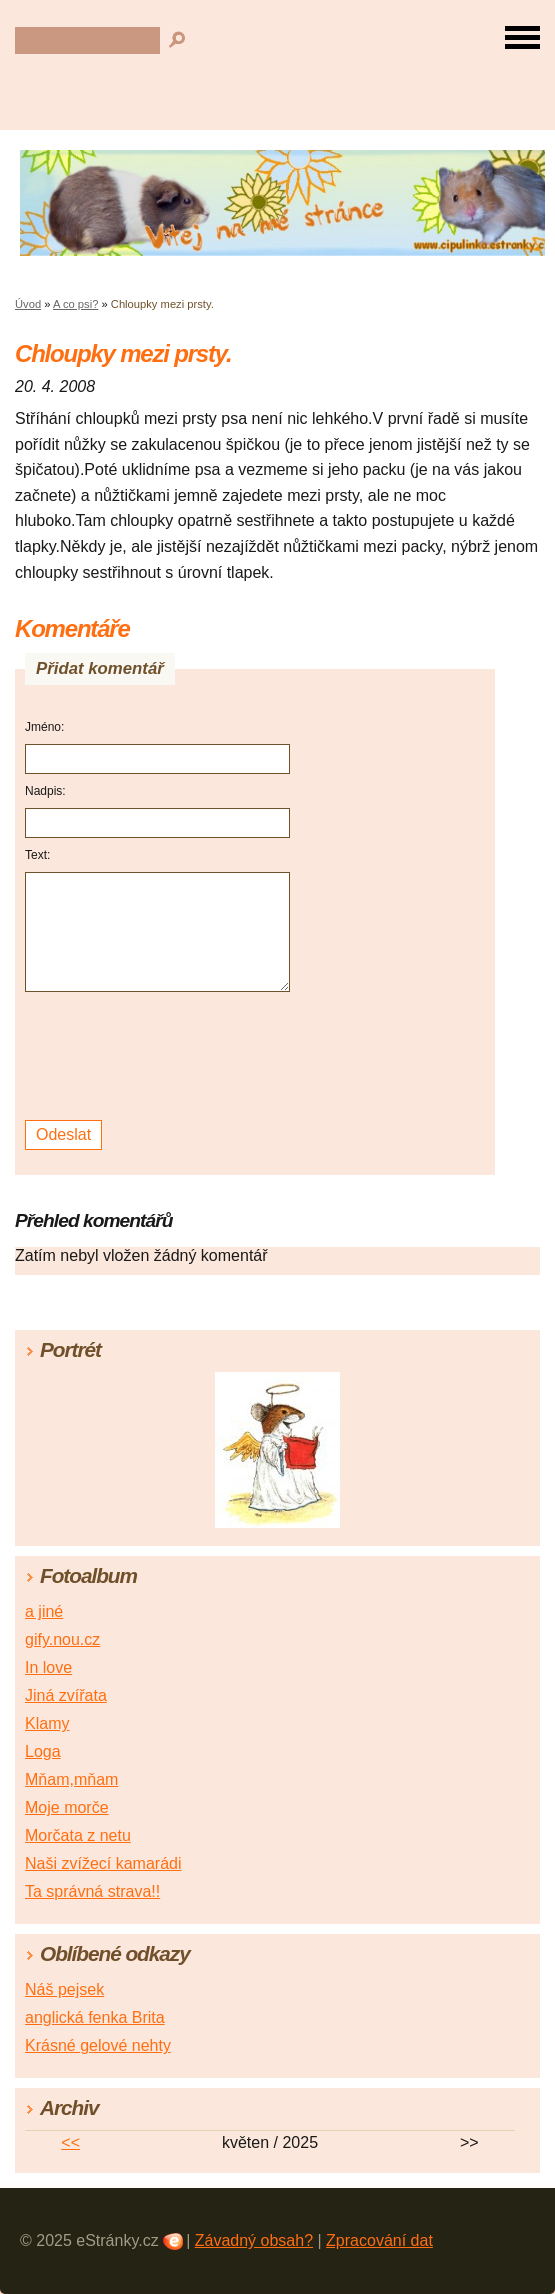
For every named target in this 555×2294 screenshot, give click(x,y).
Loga (43, 1751)
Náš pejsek (64, 1989)
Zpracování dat (379, 2240)
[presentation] (160, 1056)
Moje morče (67, 1807)
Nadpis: (45, 791)
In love (48, 1667)
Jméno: (44, 727)
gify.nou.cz (62, 1639)
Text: (37, 855)
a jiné (44, 1611)
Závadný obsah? (254, 2240)
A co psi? (75, 304)
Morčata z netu (78, 1835)
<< (70, 2142)
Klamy (47, 1723)
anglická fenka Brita (95, 2017)
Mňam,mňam (71, 1779)
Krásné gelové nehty (98, 2045)
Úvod (28, 304)
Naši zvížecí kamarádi (103, 1863)
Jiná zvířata (66, 1695)
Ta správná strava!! (92, 1891)
